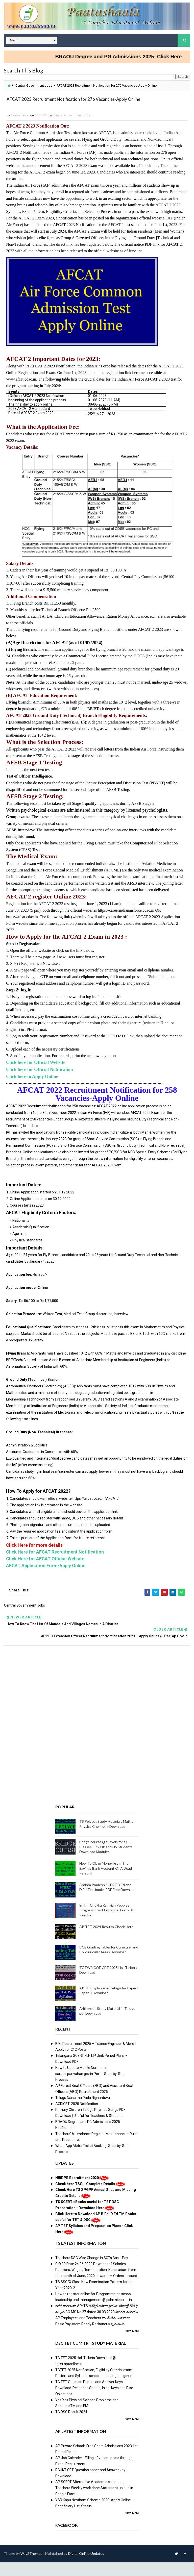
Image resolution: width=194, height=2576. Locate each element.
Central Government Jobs (33, 85)
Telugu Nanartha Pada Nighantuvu (82, 2111)
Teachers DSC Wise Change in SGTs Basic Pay (91, 2271)
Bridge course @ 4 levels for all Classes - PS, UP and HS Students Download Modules (106, 1860)
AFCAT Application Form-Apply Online (45, 1579)
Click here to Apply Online (32, 1090)
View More (132, 2344)
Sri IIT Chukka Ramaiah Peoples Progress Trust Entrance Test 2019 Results (107, 1924)
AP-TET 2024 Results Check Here (106, 1940)
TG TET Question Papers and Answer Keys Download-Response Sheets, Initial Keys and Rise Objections (94, 2401)
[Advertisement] (97, 1701)
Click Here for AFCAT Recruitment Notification (55, 1565)
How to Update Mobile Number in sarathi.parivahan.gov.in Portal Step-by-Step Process (90, 2087)
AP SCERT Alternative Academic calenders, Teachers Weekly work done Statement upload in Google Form (94, 2502)
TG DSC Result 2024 (71, 2425)
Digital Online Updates (86, 2567)
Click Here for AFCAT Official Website (45, 1572)
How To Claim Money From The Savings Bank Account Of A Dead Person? (105, 1882)
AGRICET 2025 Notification (76, 2117)
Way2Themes (31, 2567)
